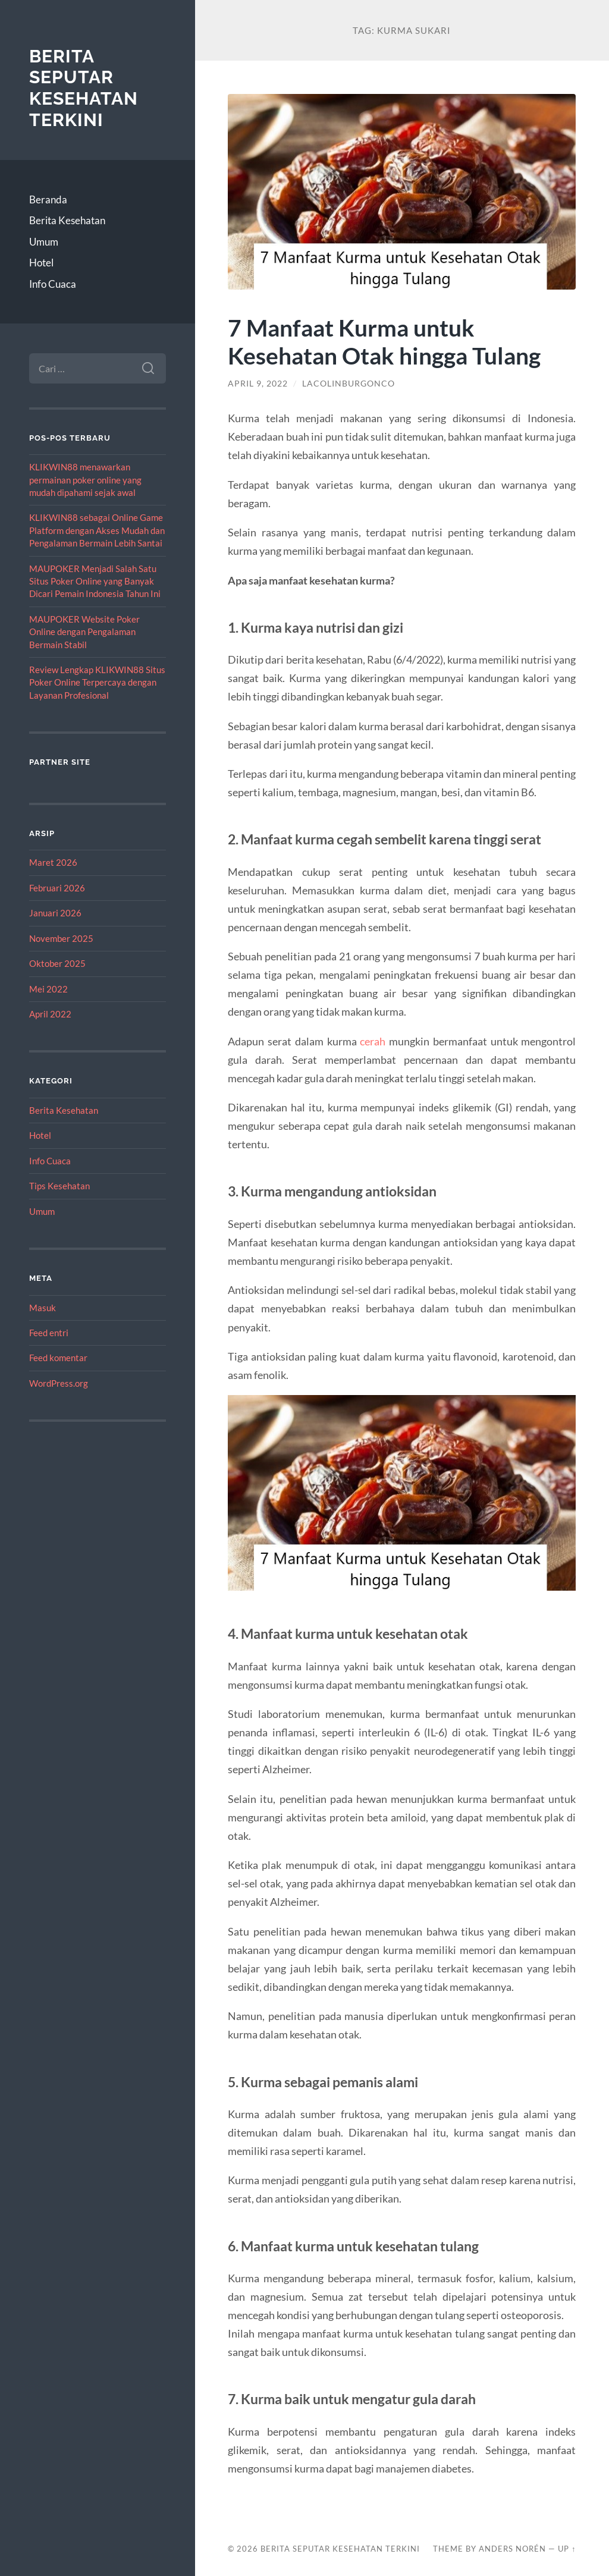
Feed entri (48, 1332)
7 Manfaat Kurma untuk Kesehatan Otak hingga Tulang (384, 341)
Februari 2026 (57, 887)
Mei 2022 (48, 989)
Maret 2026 (53, 862)
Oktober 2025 (57, 963)
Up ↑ (567, 2548)
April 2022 (50, 1014)
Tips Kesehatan (59, 1185)
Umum (43, 241)
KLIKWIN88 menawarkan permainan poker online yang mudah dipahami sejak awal (85, 479)
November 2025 (61, 938)
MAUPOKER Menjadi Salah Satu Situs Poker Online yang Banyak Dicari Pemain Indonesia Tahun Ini (95, 581)
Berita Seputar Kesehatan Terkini (83, 88)
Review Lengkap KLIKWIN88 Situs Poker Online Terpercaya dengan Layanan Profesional (97, 682)
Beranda (48, 199)
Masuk (42, 1307)
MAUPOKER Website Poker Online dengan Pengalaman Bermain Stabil (84, 632)
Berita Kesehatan (67, 220)
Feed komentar (58, 1357)
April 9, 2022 (258, 383)
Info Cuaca (52, 284)
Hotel (41, 262)
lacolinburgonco (348, 383)
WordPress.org (58, 1383)
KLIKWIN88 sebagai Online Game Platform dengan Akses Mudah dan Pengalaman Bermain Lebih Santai (97, 530)
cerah (372, 1041)
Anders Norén (512, 2548)
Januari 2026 (55, 912)
